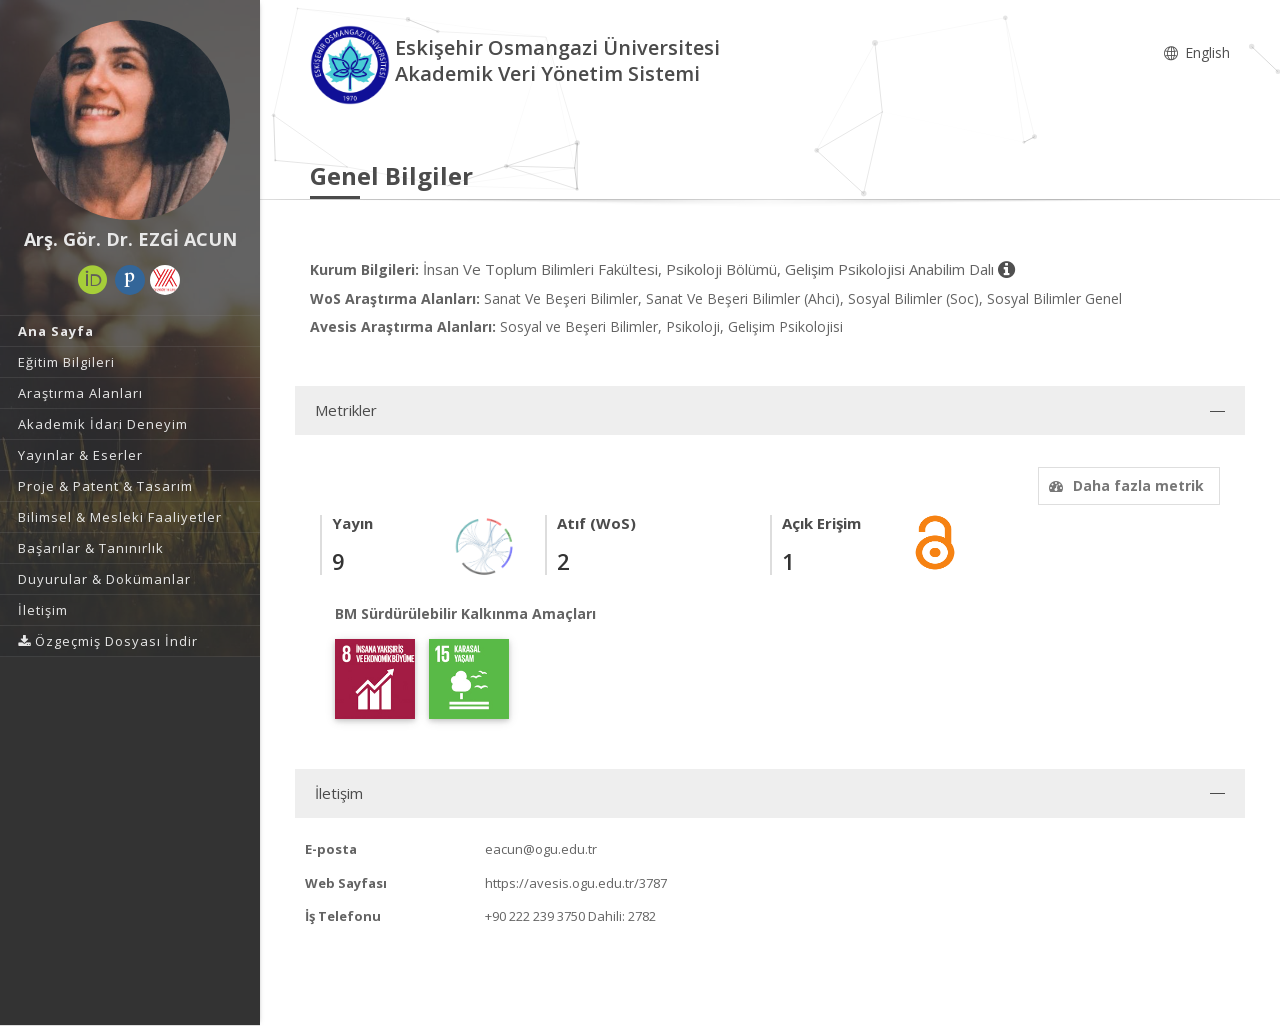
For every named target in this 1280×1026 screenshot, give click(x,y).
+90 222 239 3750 (535, 916)
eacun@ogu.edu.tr (541, 849)
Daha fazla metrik (1124, 485)
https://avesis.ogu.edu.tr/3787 (576, 883)
